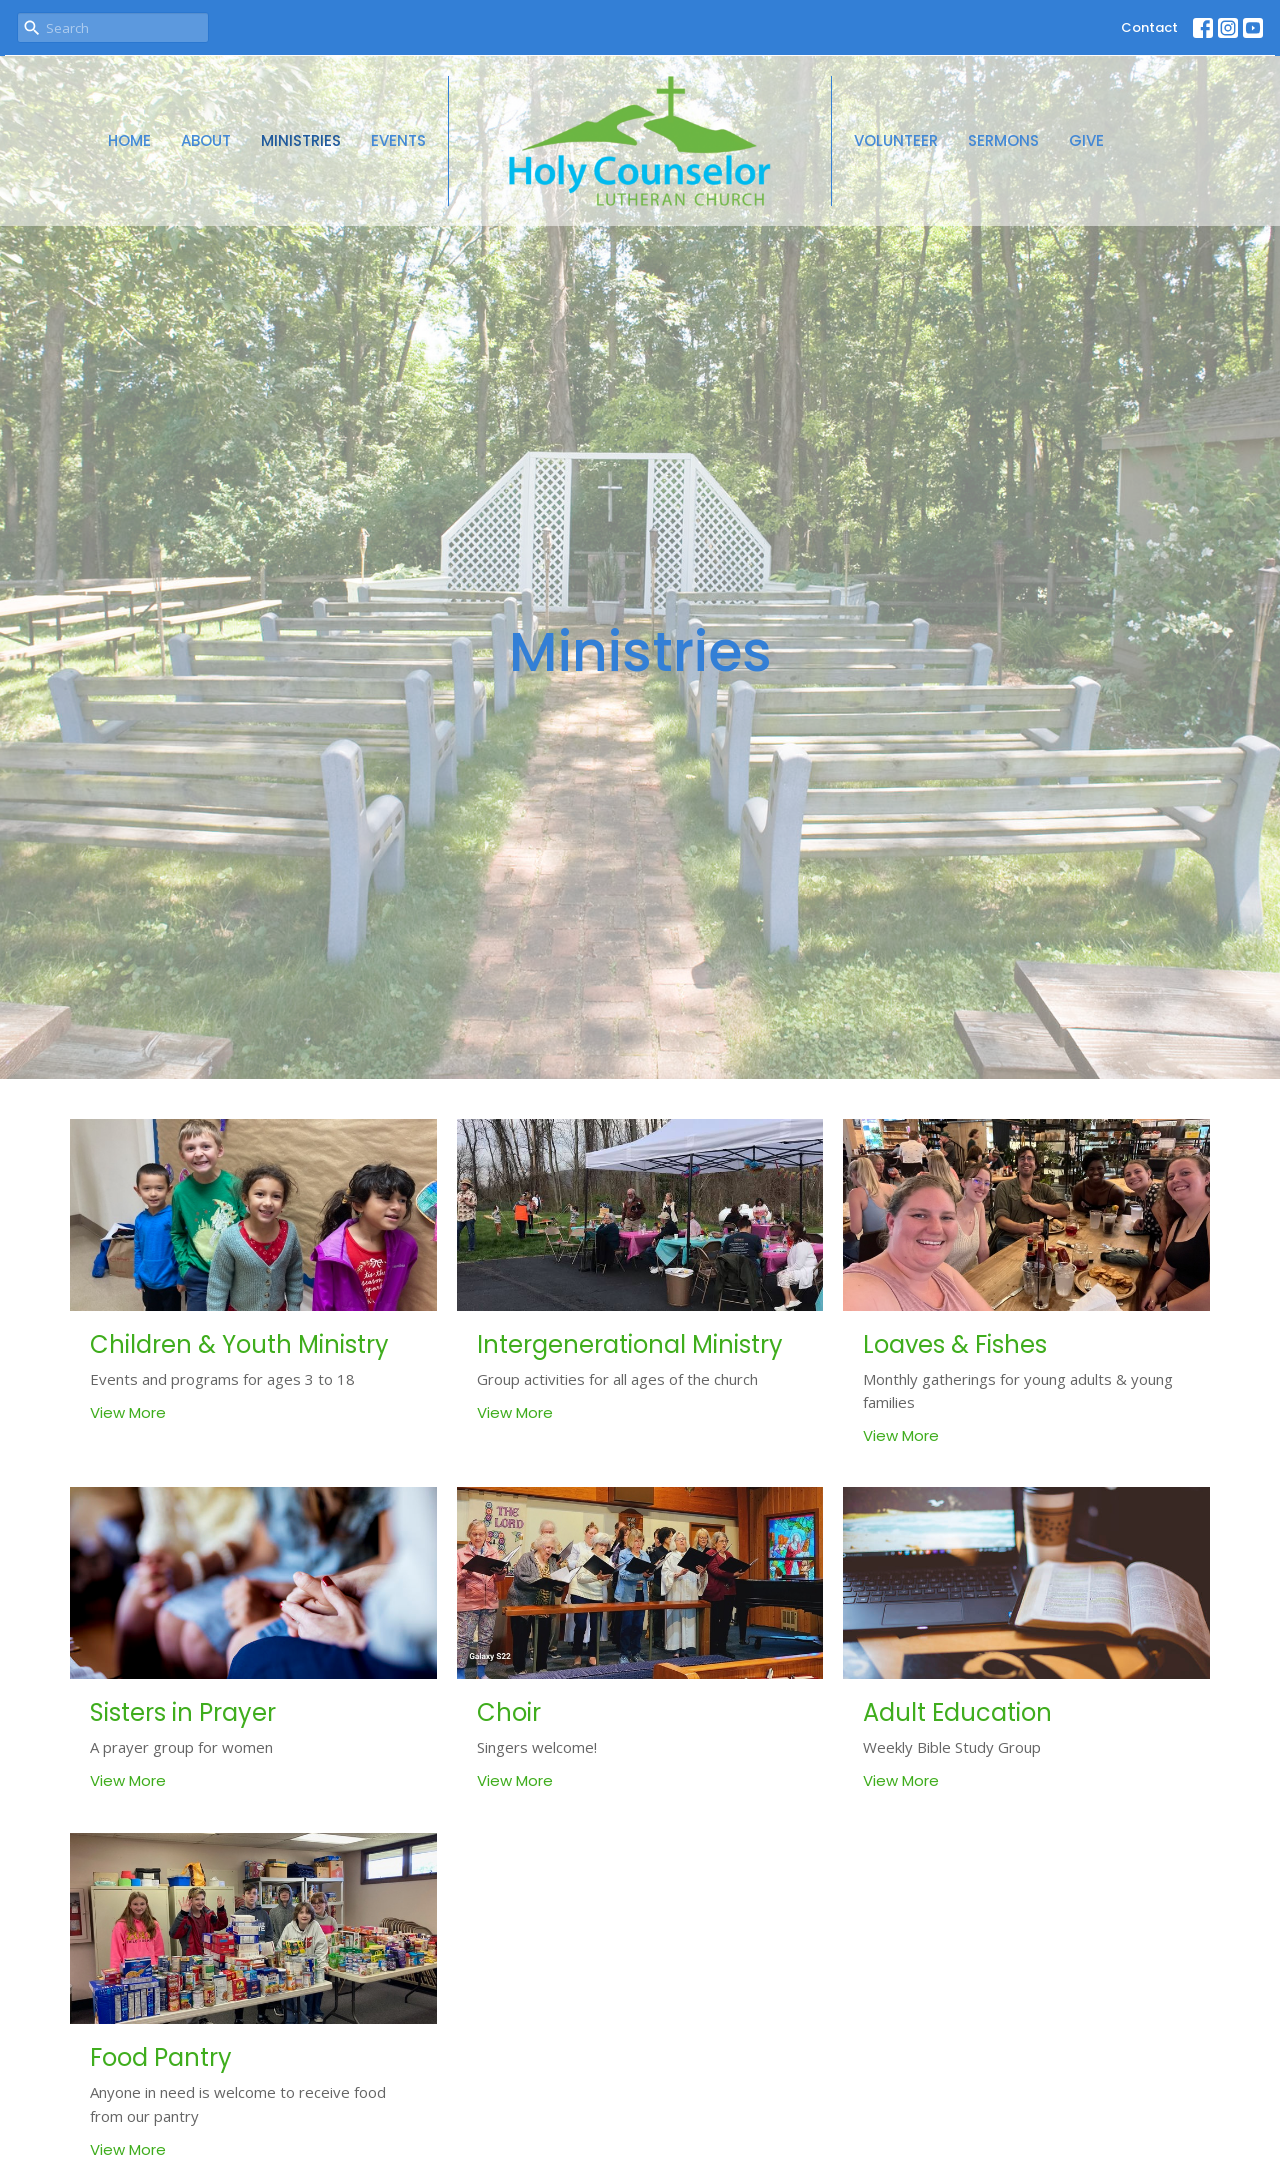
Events (398, 140)
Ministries (301, 140)
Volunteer (896, 140)
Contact (1149, 27)
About (206, 140)
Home (129, 140)
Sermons (1003, 140)
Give (1086, 140)
